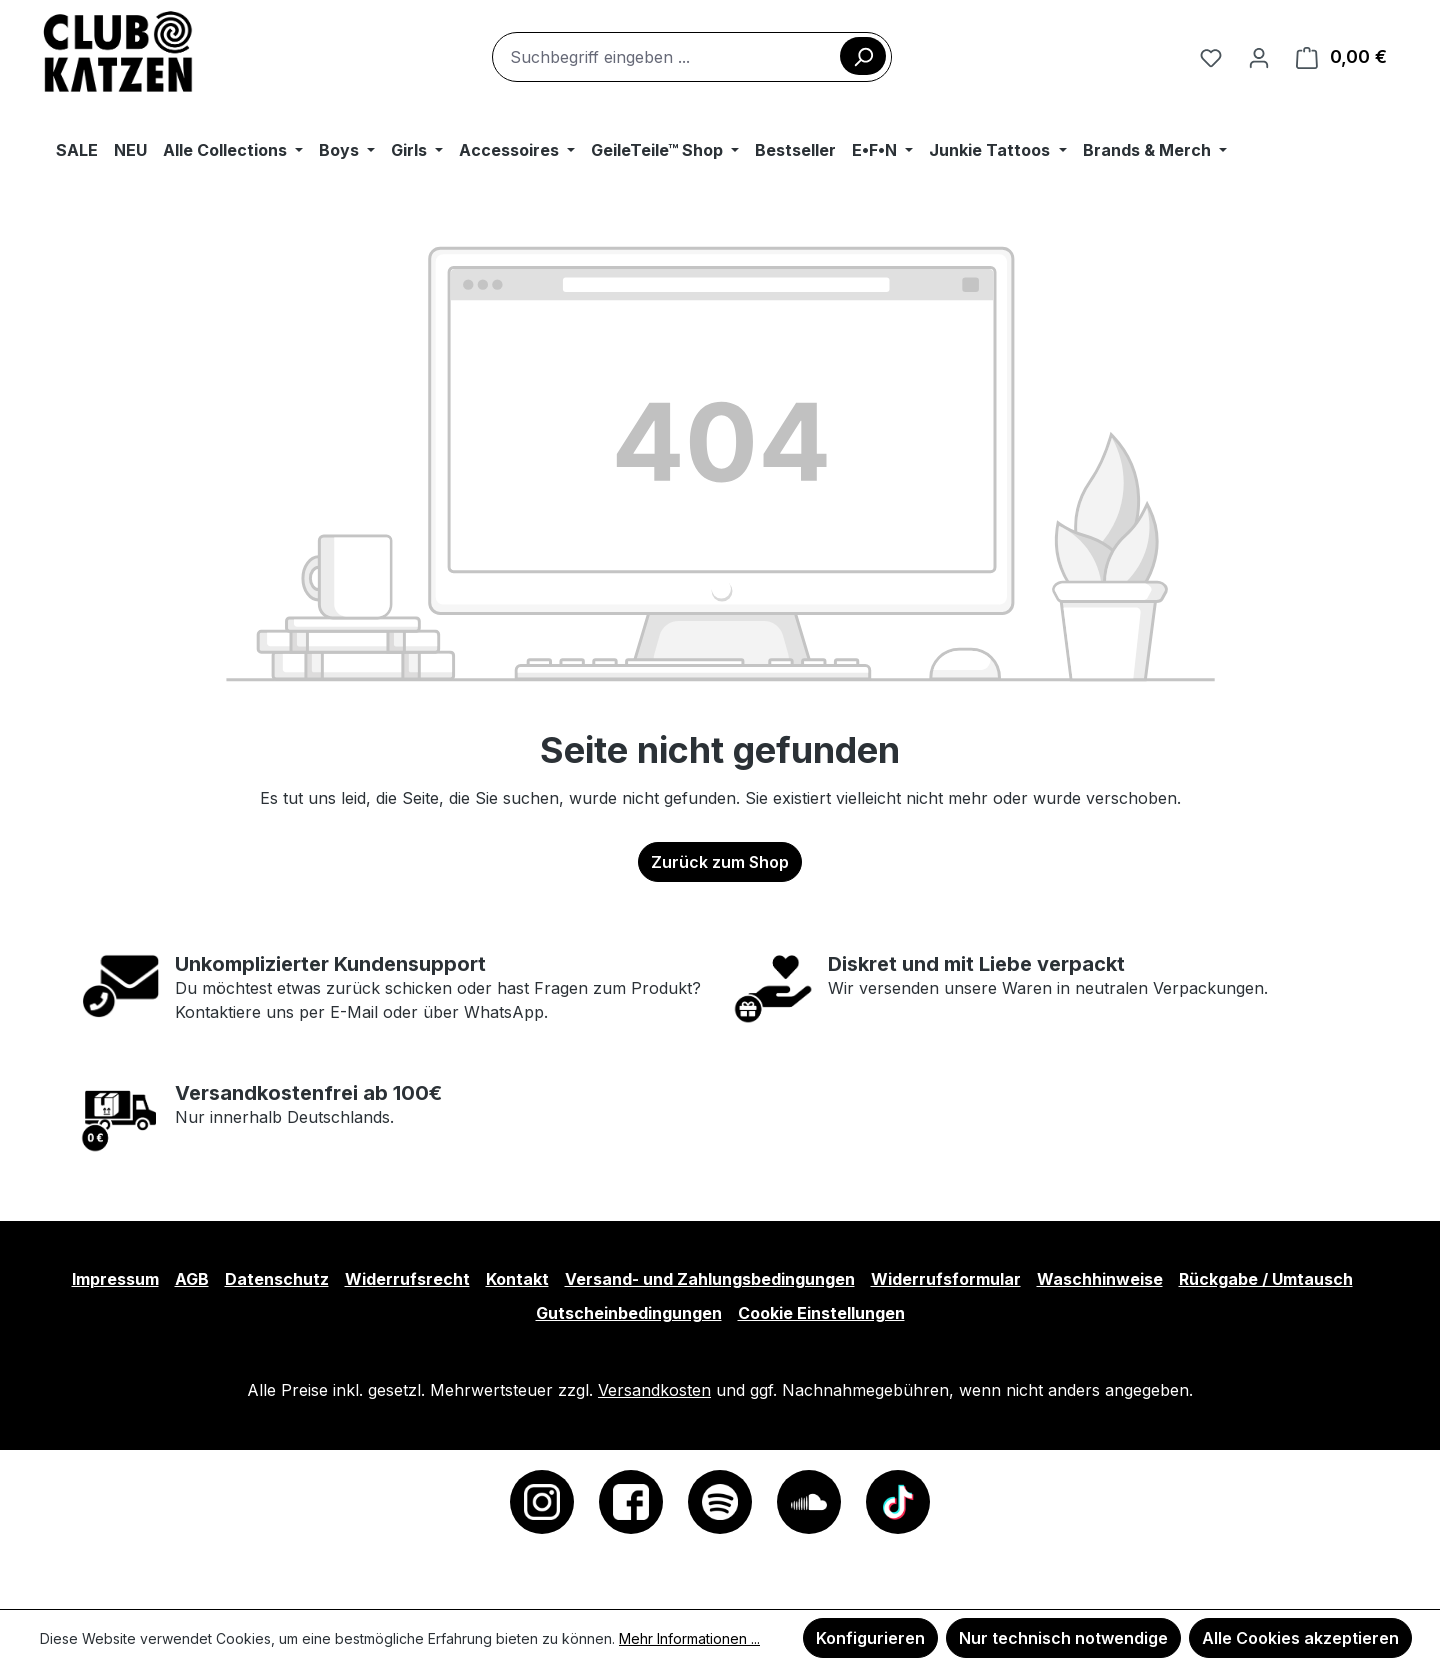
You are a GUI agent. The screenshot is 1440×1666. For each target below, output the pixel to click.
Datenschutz (277, 1279)
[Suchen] (863, 56)
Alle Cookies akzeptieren (1300, 1638)
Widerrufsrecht (407, 1279)
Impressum (115, 1279)
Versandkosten (654, 1390)
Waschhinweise (1100, 1279)
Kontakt (517, 1279)
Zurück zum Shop (720, 862)
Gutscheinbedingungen (629, 1313)
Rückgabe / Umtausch (1266, 1279)
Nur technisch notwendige (1063, 1638)
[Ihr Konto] (1259, 57)
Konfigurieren (870, 1638)
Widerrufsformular (946, 1279)
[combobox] (692, 57)
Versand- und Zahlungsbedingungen (710, 1279)
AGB (192, 1279)
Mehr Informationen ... (689, 1638)
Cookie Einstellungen (821, 1313)
